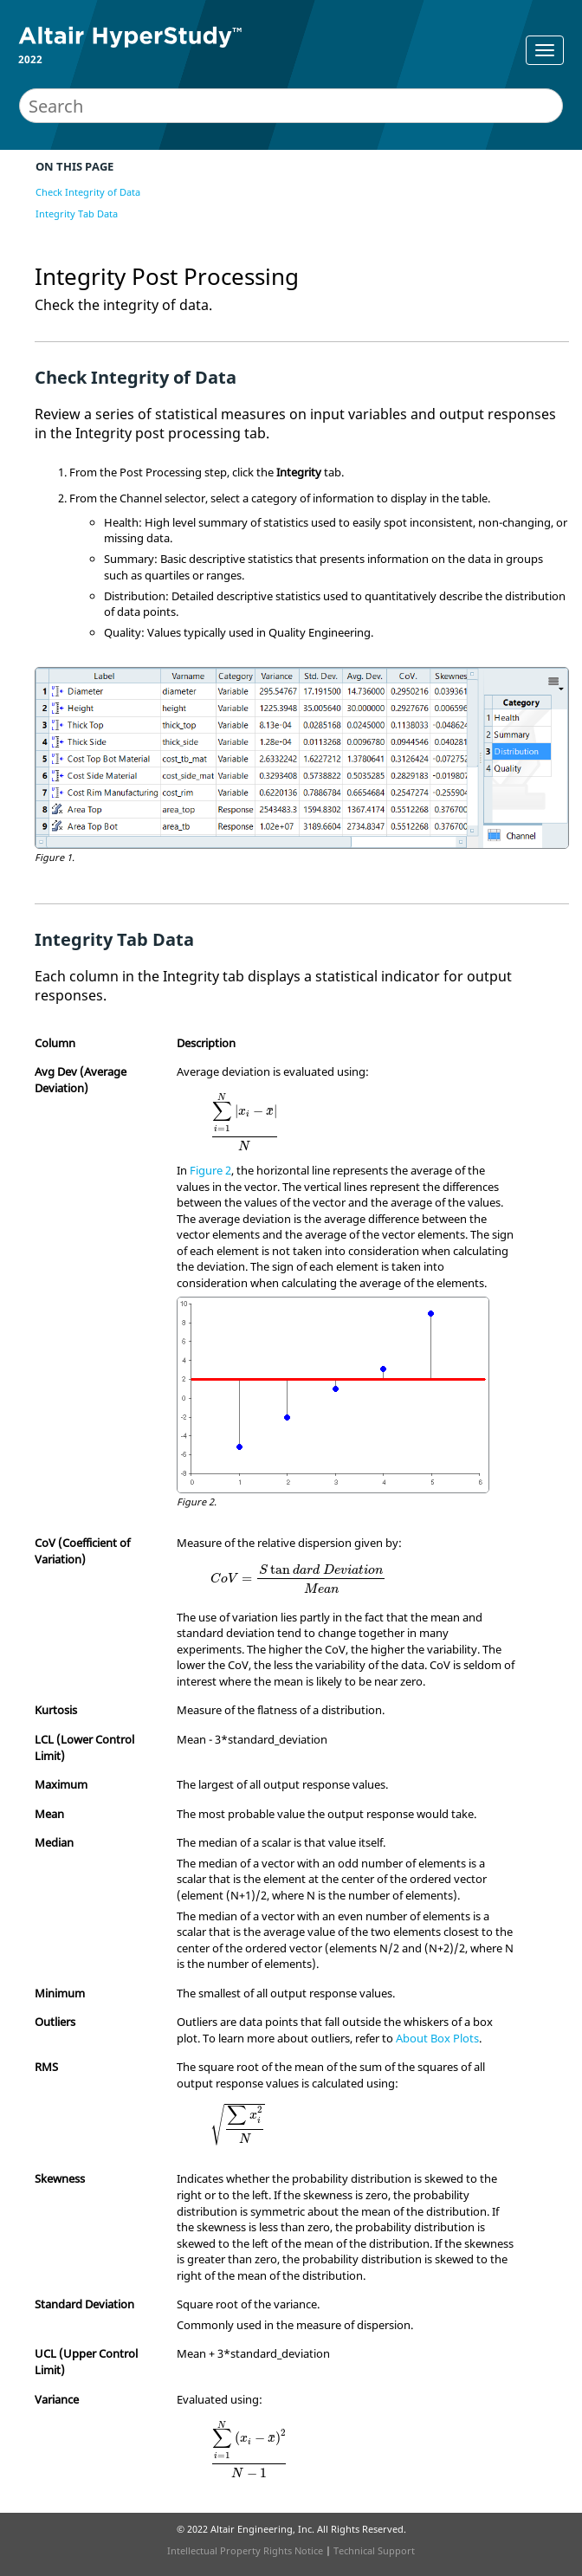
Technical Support (374, 2550)
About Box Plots (437, 2038)
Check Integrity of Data (88, 191)
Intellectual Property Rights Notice (245, 2550)
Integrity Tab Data (77, 213)
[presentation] (244, 1121)
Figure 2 (210, 1170)
